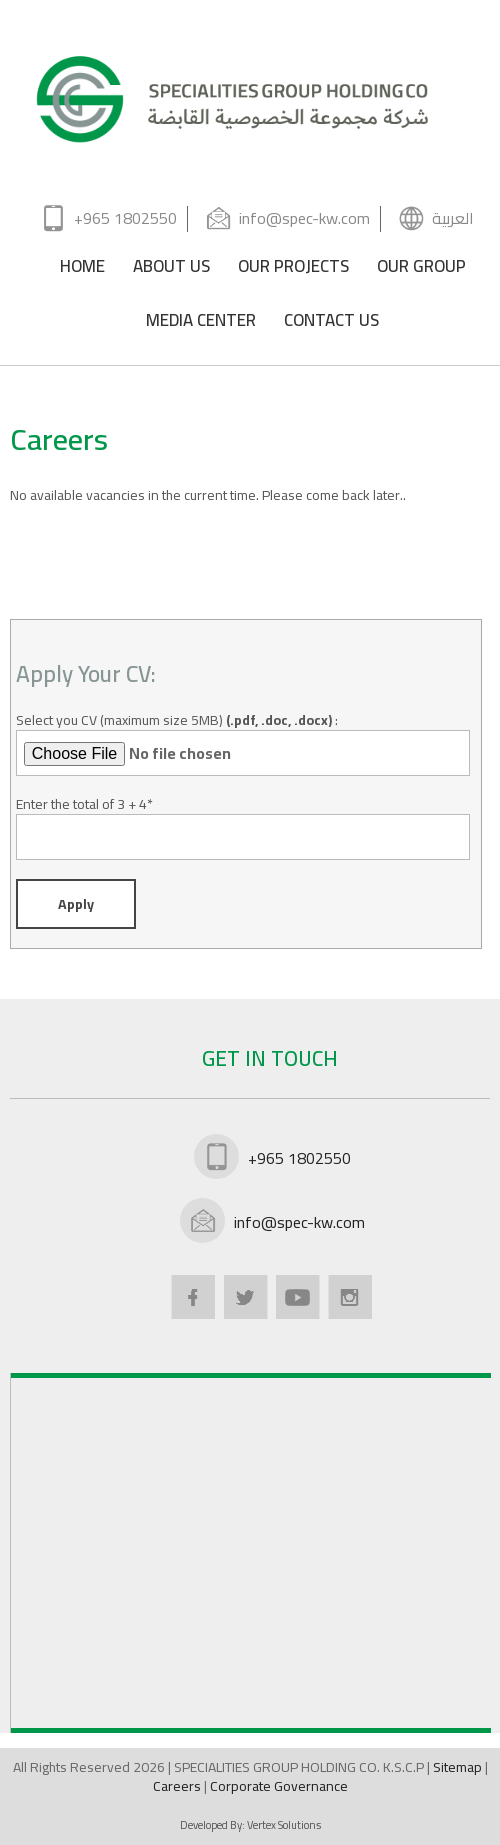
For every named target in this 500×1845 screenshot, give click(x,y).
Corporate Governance (279, 1786)
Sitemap (459, 1767)
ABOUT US (171, 269)
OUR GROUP (421, 269)
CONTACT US (331, 323)
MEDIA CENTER (201, 323)
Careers (178, 1786)
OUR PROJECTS (293, 269)
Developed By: (250, 1825)
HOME (82, 269)
